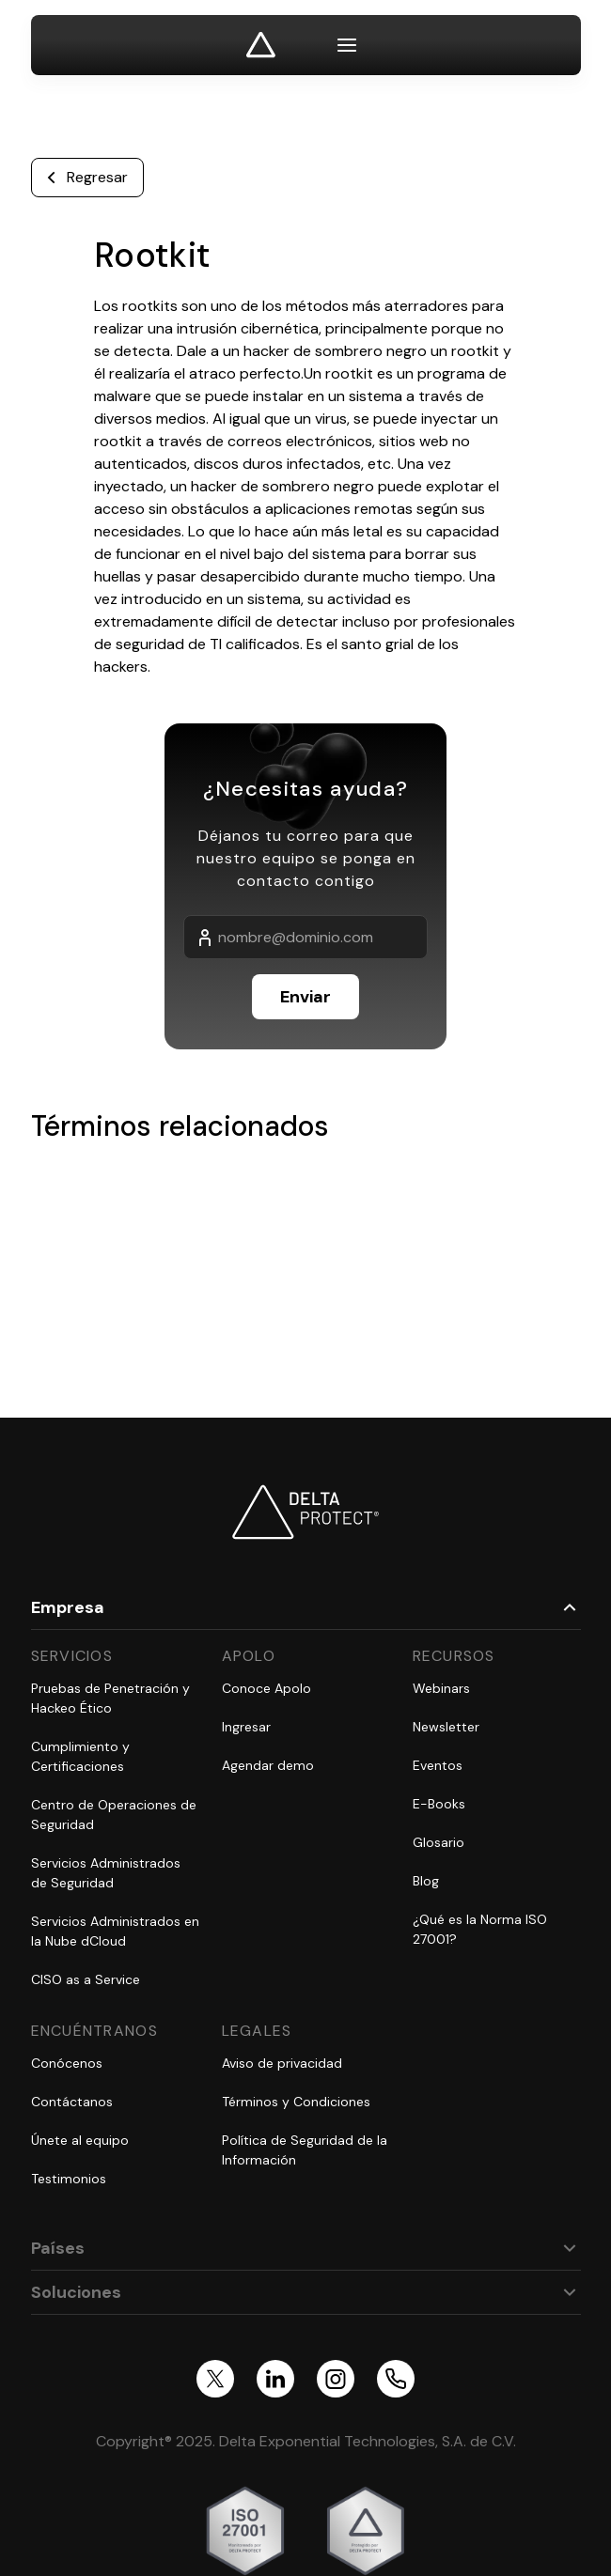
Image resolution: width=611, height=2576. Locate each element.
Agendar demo (268, 1765)
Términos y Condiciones (296, 2101)
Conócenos (66, 2063)
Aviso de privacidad (282, 2063)
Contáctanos (72, 2101)
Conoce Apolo (266, 1688)
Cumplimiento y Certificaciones (80, 1756)
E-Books (439, 1803)
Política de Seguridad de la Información (304, 2150)
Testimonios (68, 2178)
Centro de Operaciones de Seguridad (113, 1814)
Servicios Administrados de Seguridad (105, 1872)
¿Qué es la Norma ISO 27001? (480, 1929)
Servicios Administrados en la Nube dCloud (115, 1931)
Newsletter (446, 1726)
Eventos (437, 1765)
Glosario (438, 1842)
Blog (426, 1880)
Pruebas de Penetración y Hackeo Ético (110, 1698)
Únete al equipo (80, 2140)
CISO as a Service (85, 1979)
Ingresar (246, 1726)
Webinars (441, 1688)
